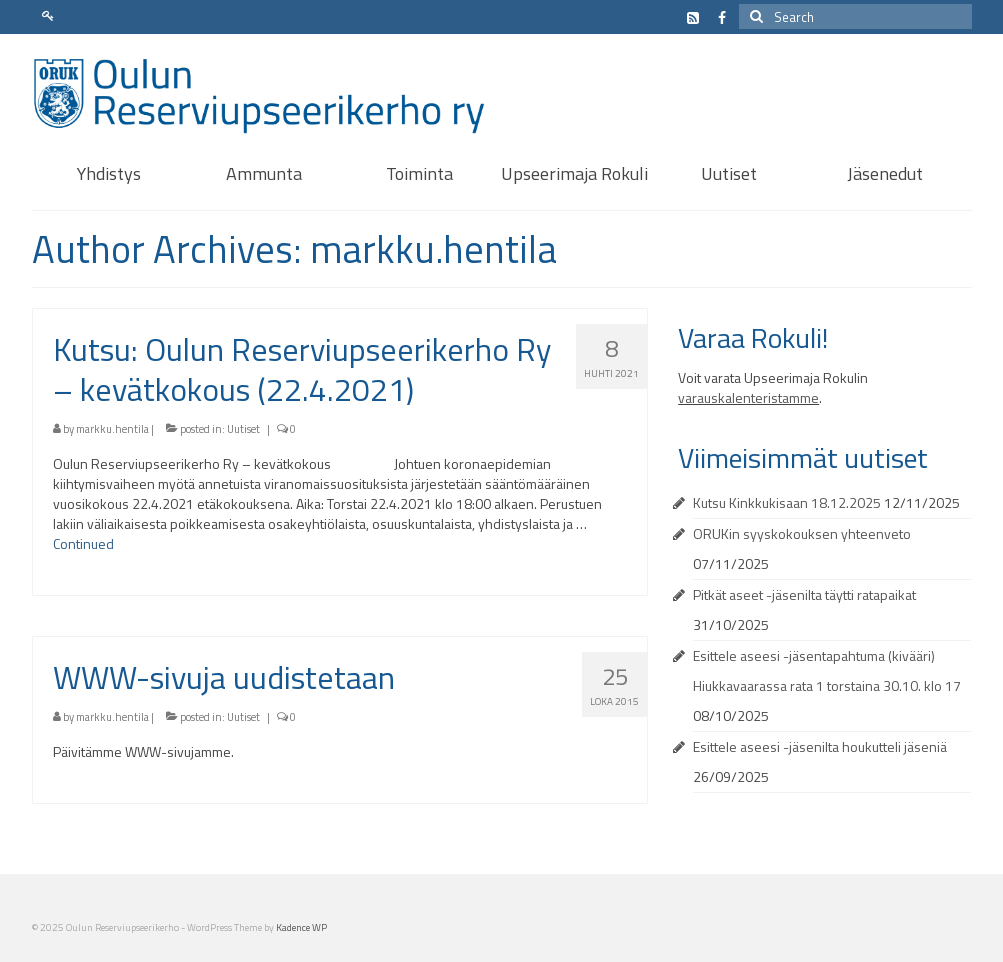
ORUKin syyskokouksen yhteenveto (802, 533)
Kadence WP (301, 927)
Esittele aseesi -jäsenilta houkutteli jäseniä (820, 746)
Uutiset (243, 429)
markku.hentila (112, 429)
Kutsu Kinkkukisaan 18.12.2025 (787, 502)
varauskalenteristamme (748, 397)
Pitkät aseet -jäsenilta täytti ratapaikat (804, 594)
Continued (83, 543)
